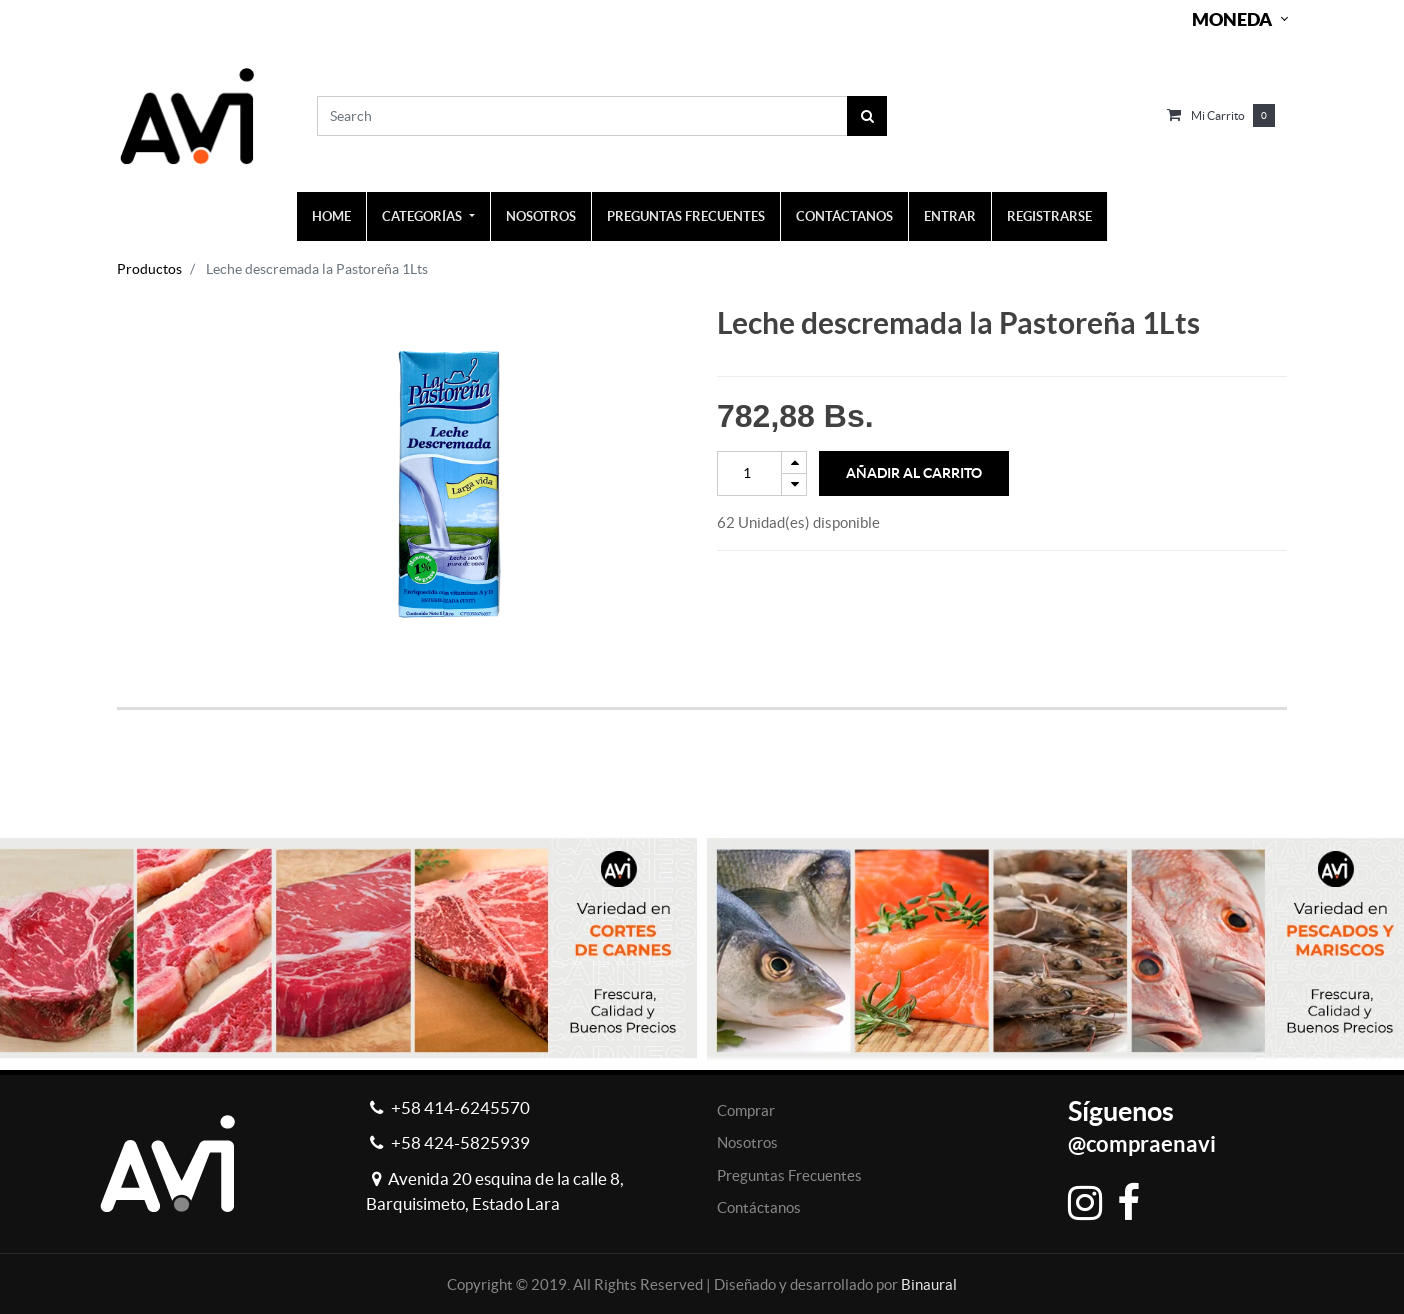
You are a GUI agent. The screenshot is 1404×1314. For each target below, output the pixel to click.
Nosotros (747, 1142)
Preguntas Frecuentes (789, 1175)
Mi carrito (1218, 115)
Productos (149, 269)
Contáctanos (759, 1207)
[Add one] (794, 462)
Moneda (1232, 19)
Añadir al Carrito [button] (914, 473)
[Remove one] (794, 484)
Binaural (929, 1284)
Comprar (746, 1110)
